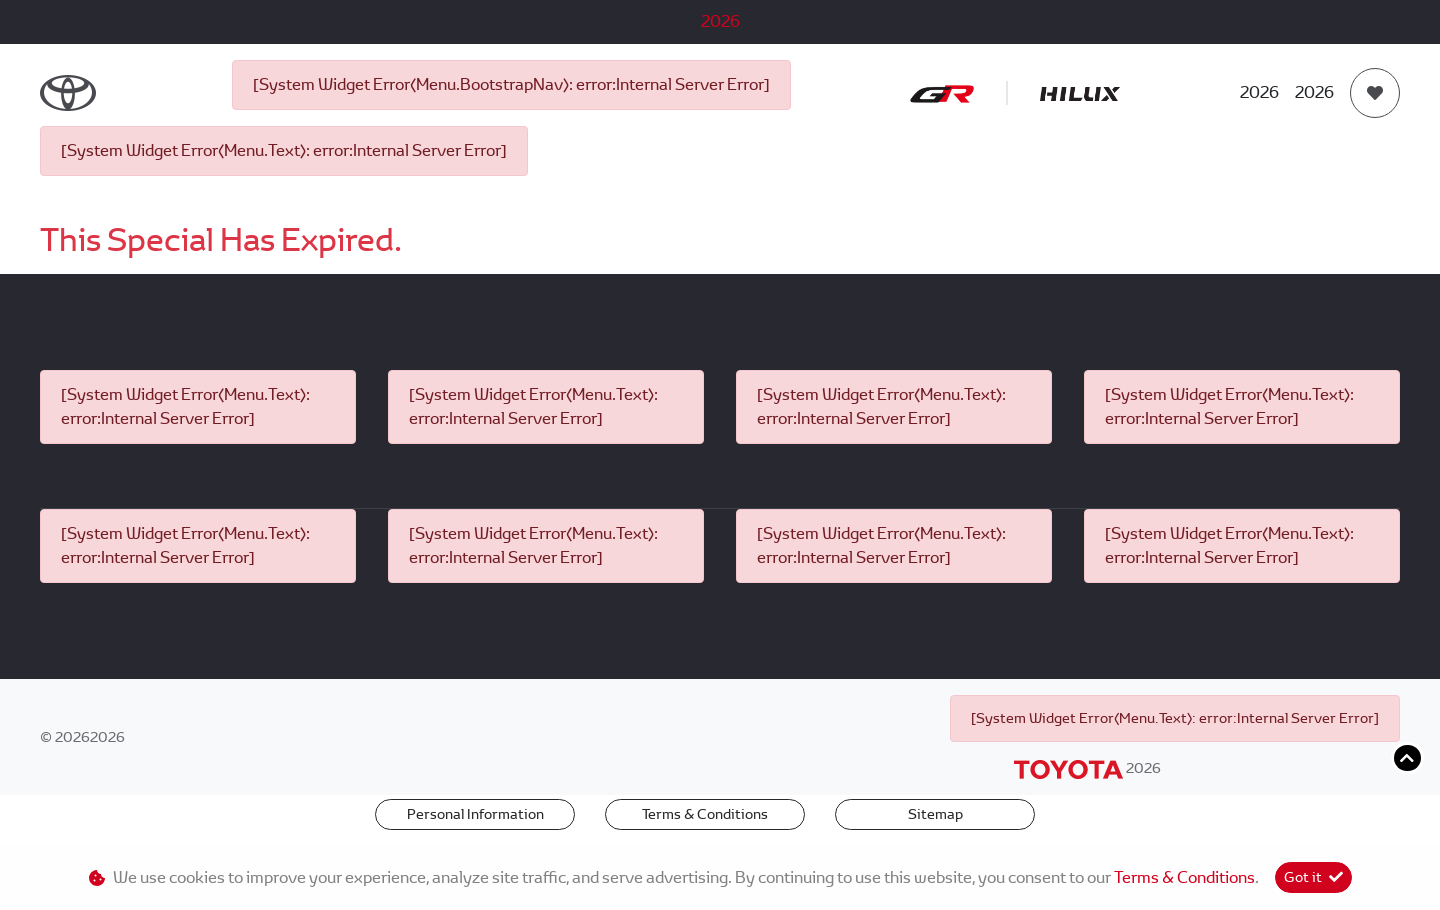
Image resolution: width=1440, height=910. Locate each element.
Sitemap (935, 814)
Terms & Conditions (705, 814)
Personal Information (475, 814)
